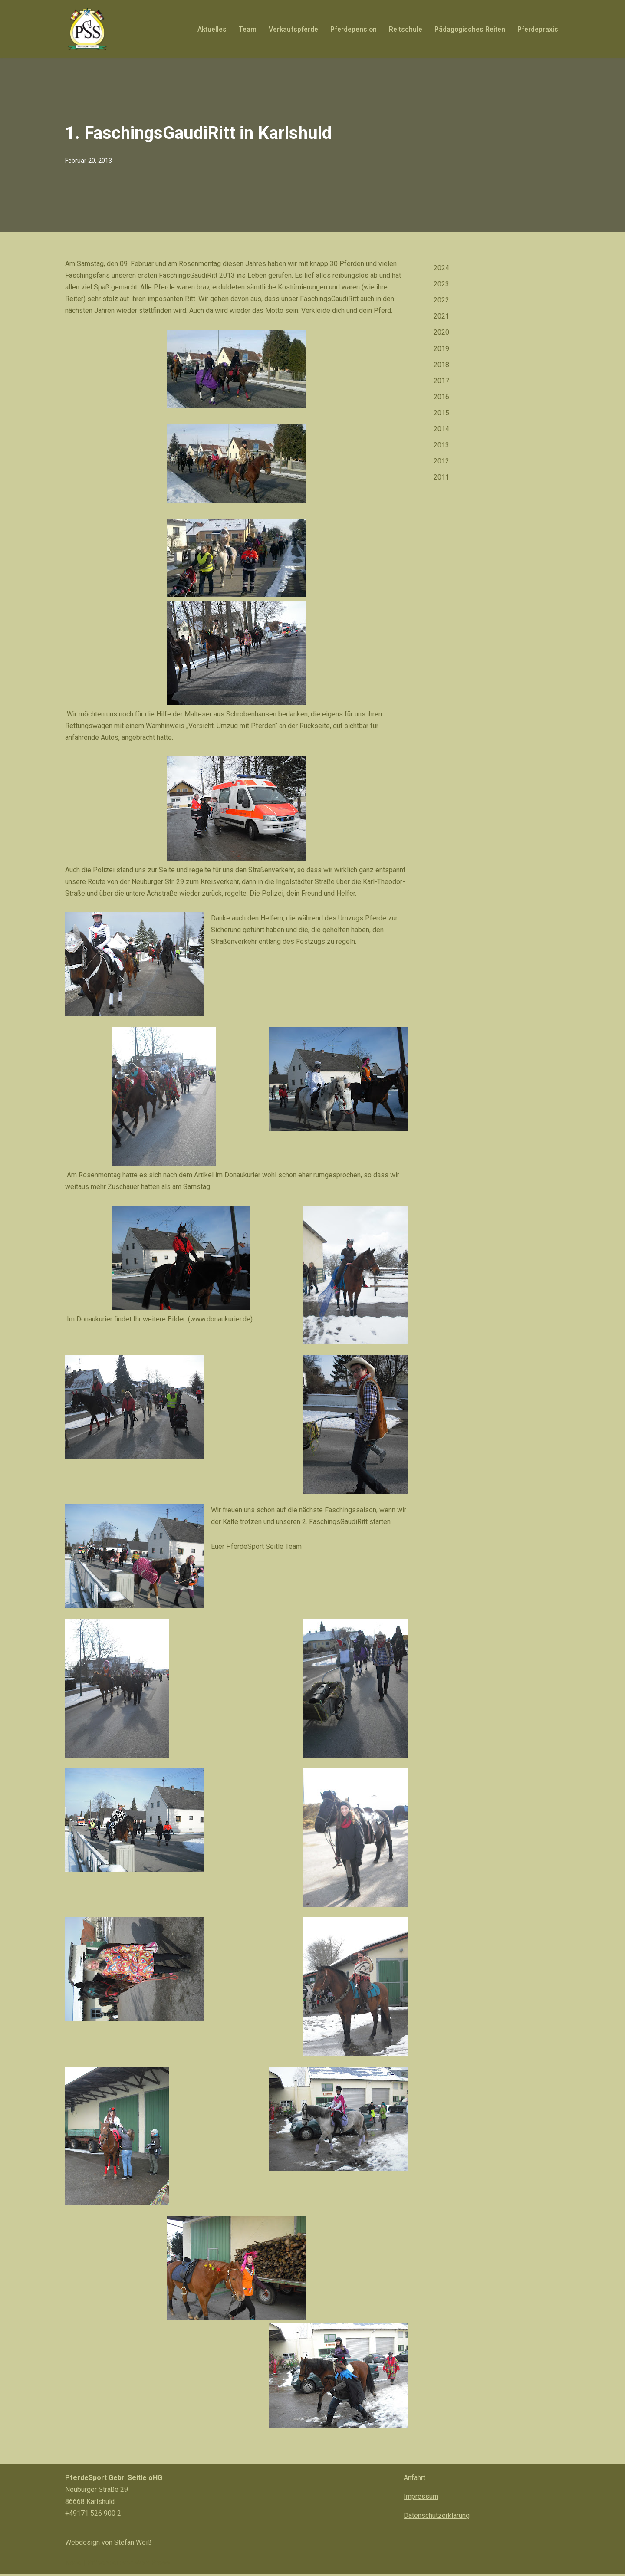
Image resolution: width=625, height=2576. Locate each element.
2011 (441, 478)
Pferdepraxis (537, 29)
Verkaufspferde (290, 29)
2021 (441, 316)
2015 (441, 413)
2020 (441, 333)
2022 (441, 300)
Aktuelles (208, 29)
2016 (441, 397)
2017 (441, 381)
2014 (441, 429)
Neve (73, 2565)
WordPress (152, 2565)
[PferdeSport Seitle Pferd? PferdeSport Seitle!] (87, 29)
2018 (441, 365)
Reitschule (404, 29)
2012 (441, 462)
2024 (441, 268)
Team (244, 29)
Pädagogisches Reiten (469, 29)
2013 (441, 445)
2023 (441, 284)
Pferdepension (351, 29)
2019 (441, 349)
